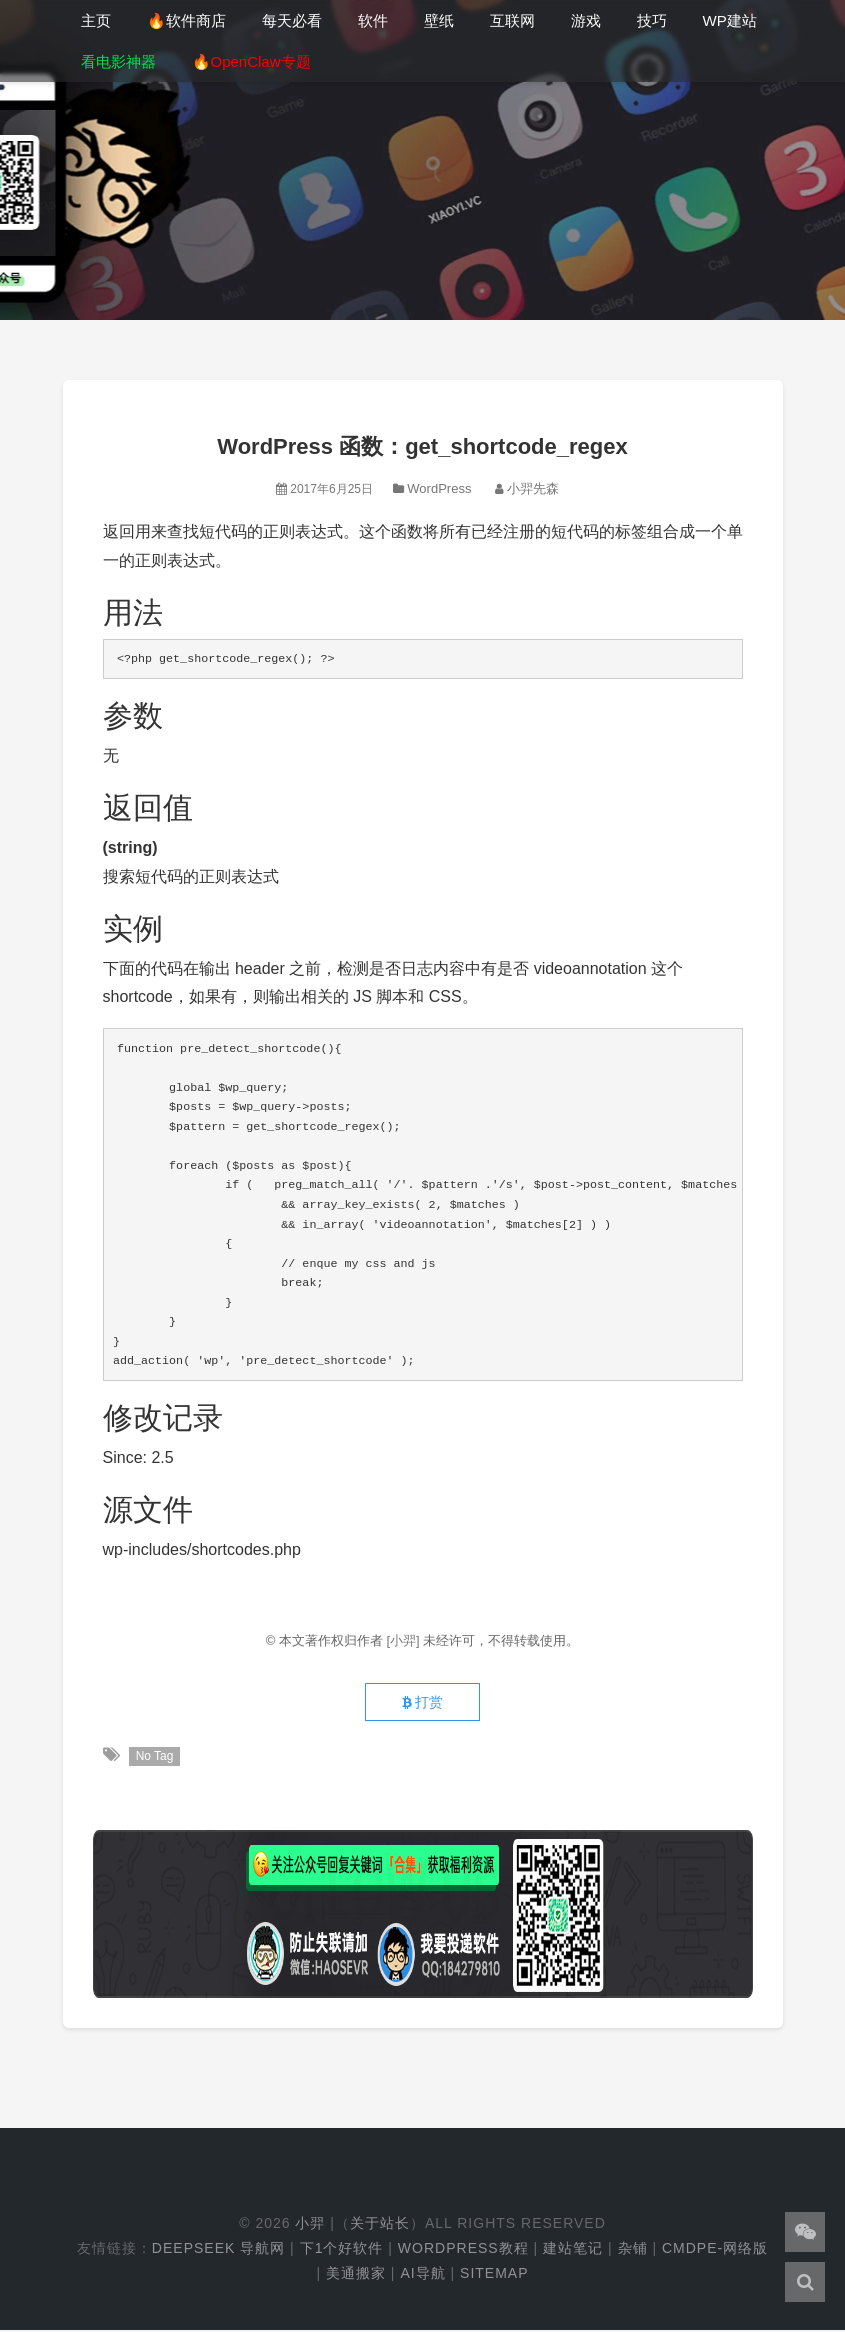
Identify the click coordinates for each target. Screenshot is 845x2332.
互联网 (512, 20)
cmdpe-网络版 (715, 2250)
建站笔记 (573, 2250)
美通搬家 (356, 2275)
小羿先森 (533, 488)
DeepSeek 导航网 (218, 2250)
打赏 (422, 1704)
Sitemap (494, 2275)
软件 (373, 20)
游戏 (586, 20)
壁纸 (439, 20)
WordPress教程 (463, 2250)
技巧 (652, 20)
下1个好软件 (342, 2250)
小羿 (310, 2225)
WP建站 (730, 20)
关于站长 (380, 2225)
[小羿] (404, 1640)
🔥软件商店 (186, 20)
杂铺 (633, 2250)
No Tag (155, 1758)
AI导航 (422, 2275)
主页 (96, 20)
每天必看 (292, 20)
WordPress (439, 488)
